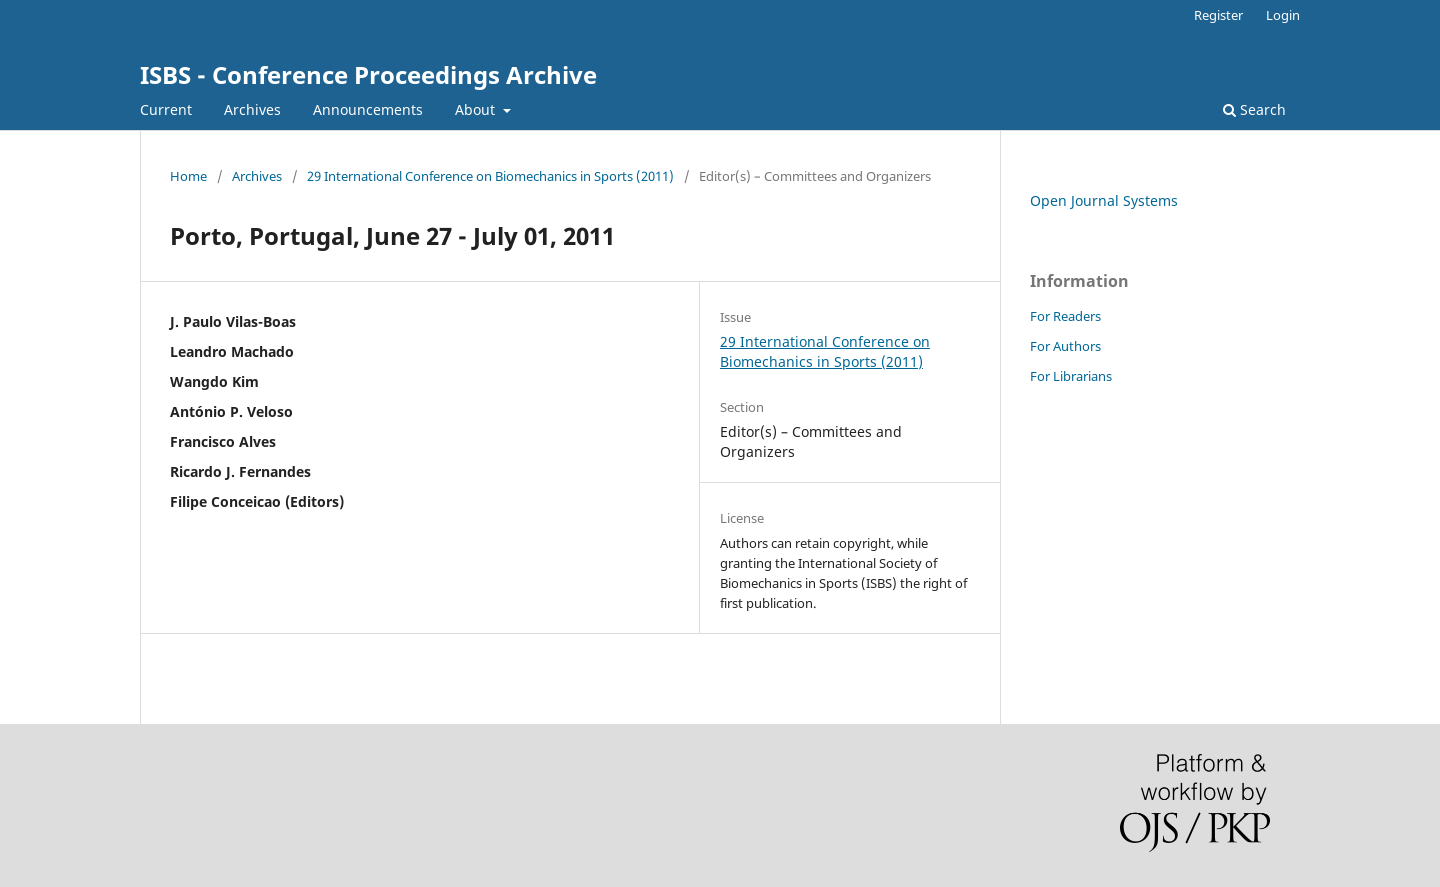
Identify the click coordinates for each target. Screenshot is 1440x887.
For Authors (1065, 346)
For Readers (1065, 316)
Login (1283, 15)
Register (1218, 15)
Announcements (368, 109)
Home (188, 176)
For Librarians (1071, 376)
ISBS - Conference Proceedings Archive (368, 74)
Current (166, 109)
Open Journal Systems (1104, 200)
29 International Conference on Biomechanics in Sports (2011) (490, 176)
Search (1254, 109)
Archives (252, 109)
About (477, 109)
